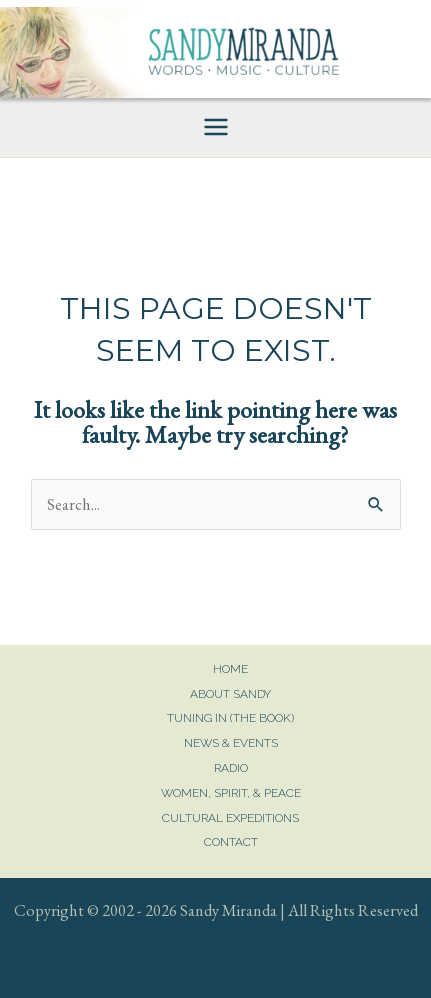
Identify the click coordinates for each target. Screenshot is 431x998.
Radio (231, 768)
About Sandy (230, 694)
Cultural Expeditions (230, 818)
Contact (231, 842)
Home (230, 669)
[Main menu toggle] (215, 127)
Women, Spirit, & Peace (231, 793)
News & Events (231, 743)
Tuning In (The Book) (230, 718)
